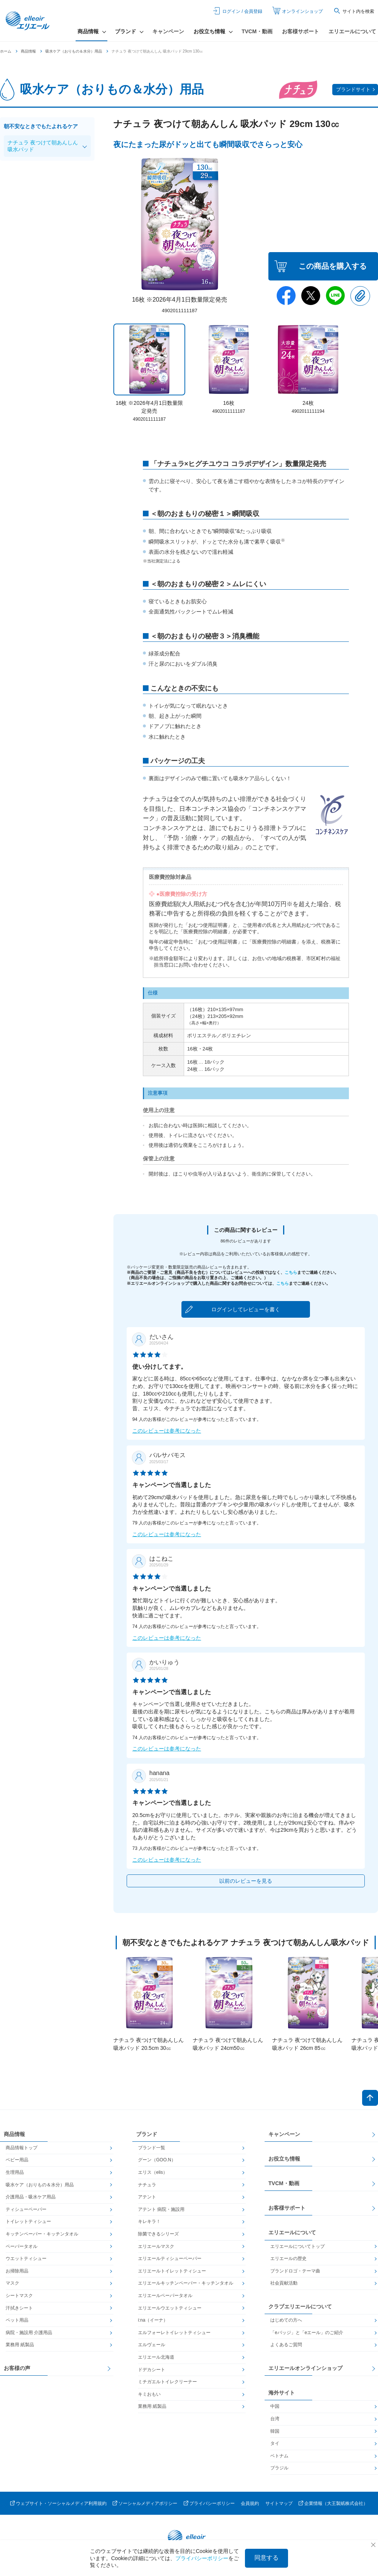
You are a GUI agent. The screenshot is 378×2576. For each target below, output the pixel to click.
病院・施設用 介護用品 (29, 2332)
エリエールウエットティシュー (169, 2308)
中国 (274, 2406)
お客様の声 (17, 2368)
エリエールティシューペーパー (169, 2258)
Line (335, 295)
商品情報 (28, 51)
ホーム (5, 51)
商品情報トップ (21, 2147)
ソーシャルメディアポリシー (147, 2503)
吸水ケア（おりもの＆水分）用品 (73, 51)
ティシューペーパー (26, 2209)
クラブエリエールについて (300, 2306)
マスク (12, 2283)
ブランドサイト (353, 89)
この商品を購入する (333, 266)
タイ (274, 2443)
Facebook (286, 295)
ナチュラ (147, 2184)
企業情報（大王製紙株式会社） (336, 2503)
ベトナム (279, 2455)
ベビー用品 (17, 2159)
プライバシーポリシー (212, 2503)
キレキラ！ (149, 2221)
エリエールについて (352, 31)
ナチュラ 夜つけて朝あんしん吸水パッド (43, 145)
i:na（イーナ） (153, 2320)
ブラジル (279, 2468)
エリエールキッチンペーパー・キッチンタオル (185, 2283)
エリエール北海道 (156, 2357)
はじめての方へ (286, 2320)
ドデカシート (151, 2369)
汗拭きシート (19, 2308)
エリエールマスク (156, 2246)
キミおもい (149, 2394)
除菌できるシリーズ (158, 2234)
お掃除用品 (17, 2271)
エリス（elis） (152, 2172)
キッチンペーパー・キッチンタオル (42, 2234)
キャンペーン (168, 31)
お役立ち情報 (284, 2159)
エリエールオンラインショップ (305, 2368)
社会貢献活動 (283, 2283)
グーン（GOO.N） (157, 2159)
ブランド (146, 2134)
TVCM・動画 (257, 31)
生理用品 (15, 2172)
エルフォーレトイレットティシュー (174, 2332)
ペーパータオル (21, 2246)
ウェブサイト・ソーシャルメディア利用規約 (61, 2503)
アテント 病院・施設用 (161, 2209)
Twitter (310, 295)
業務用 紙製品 (20, 2344)
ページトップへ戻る (370, 2098)
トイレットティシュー (28, 2221)
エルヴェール (151, 2344)
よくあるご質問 (286, 2344)
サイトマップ (279, 2503)
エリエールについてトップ (297, 2246)
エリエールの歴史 (288, 2258)
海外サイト (281, 2393)
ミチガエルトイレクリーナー (167, 2381)
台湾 (274, 2418)
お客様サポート (300, 31)
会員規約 (250, 2503)
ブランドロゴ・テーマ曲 (295, 2271)
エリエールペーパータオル (165, 2295)
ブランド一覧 (151, 2147)
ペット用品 (17, 2320)
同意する (266, 2557)
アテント (147, 2197)
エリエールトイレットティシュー (172, 2271)
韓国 (274, 2431)
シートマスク (19, 2295)
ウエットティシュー (26, 2258)
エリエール (28, 20)
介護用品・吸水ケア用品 (31, 2197)
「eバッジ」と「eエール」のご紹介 (306, 2332)
